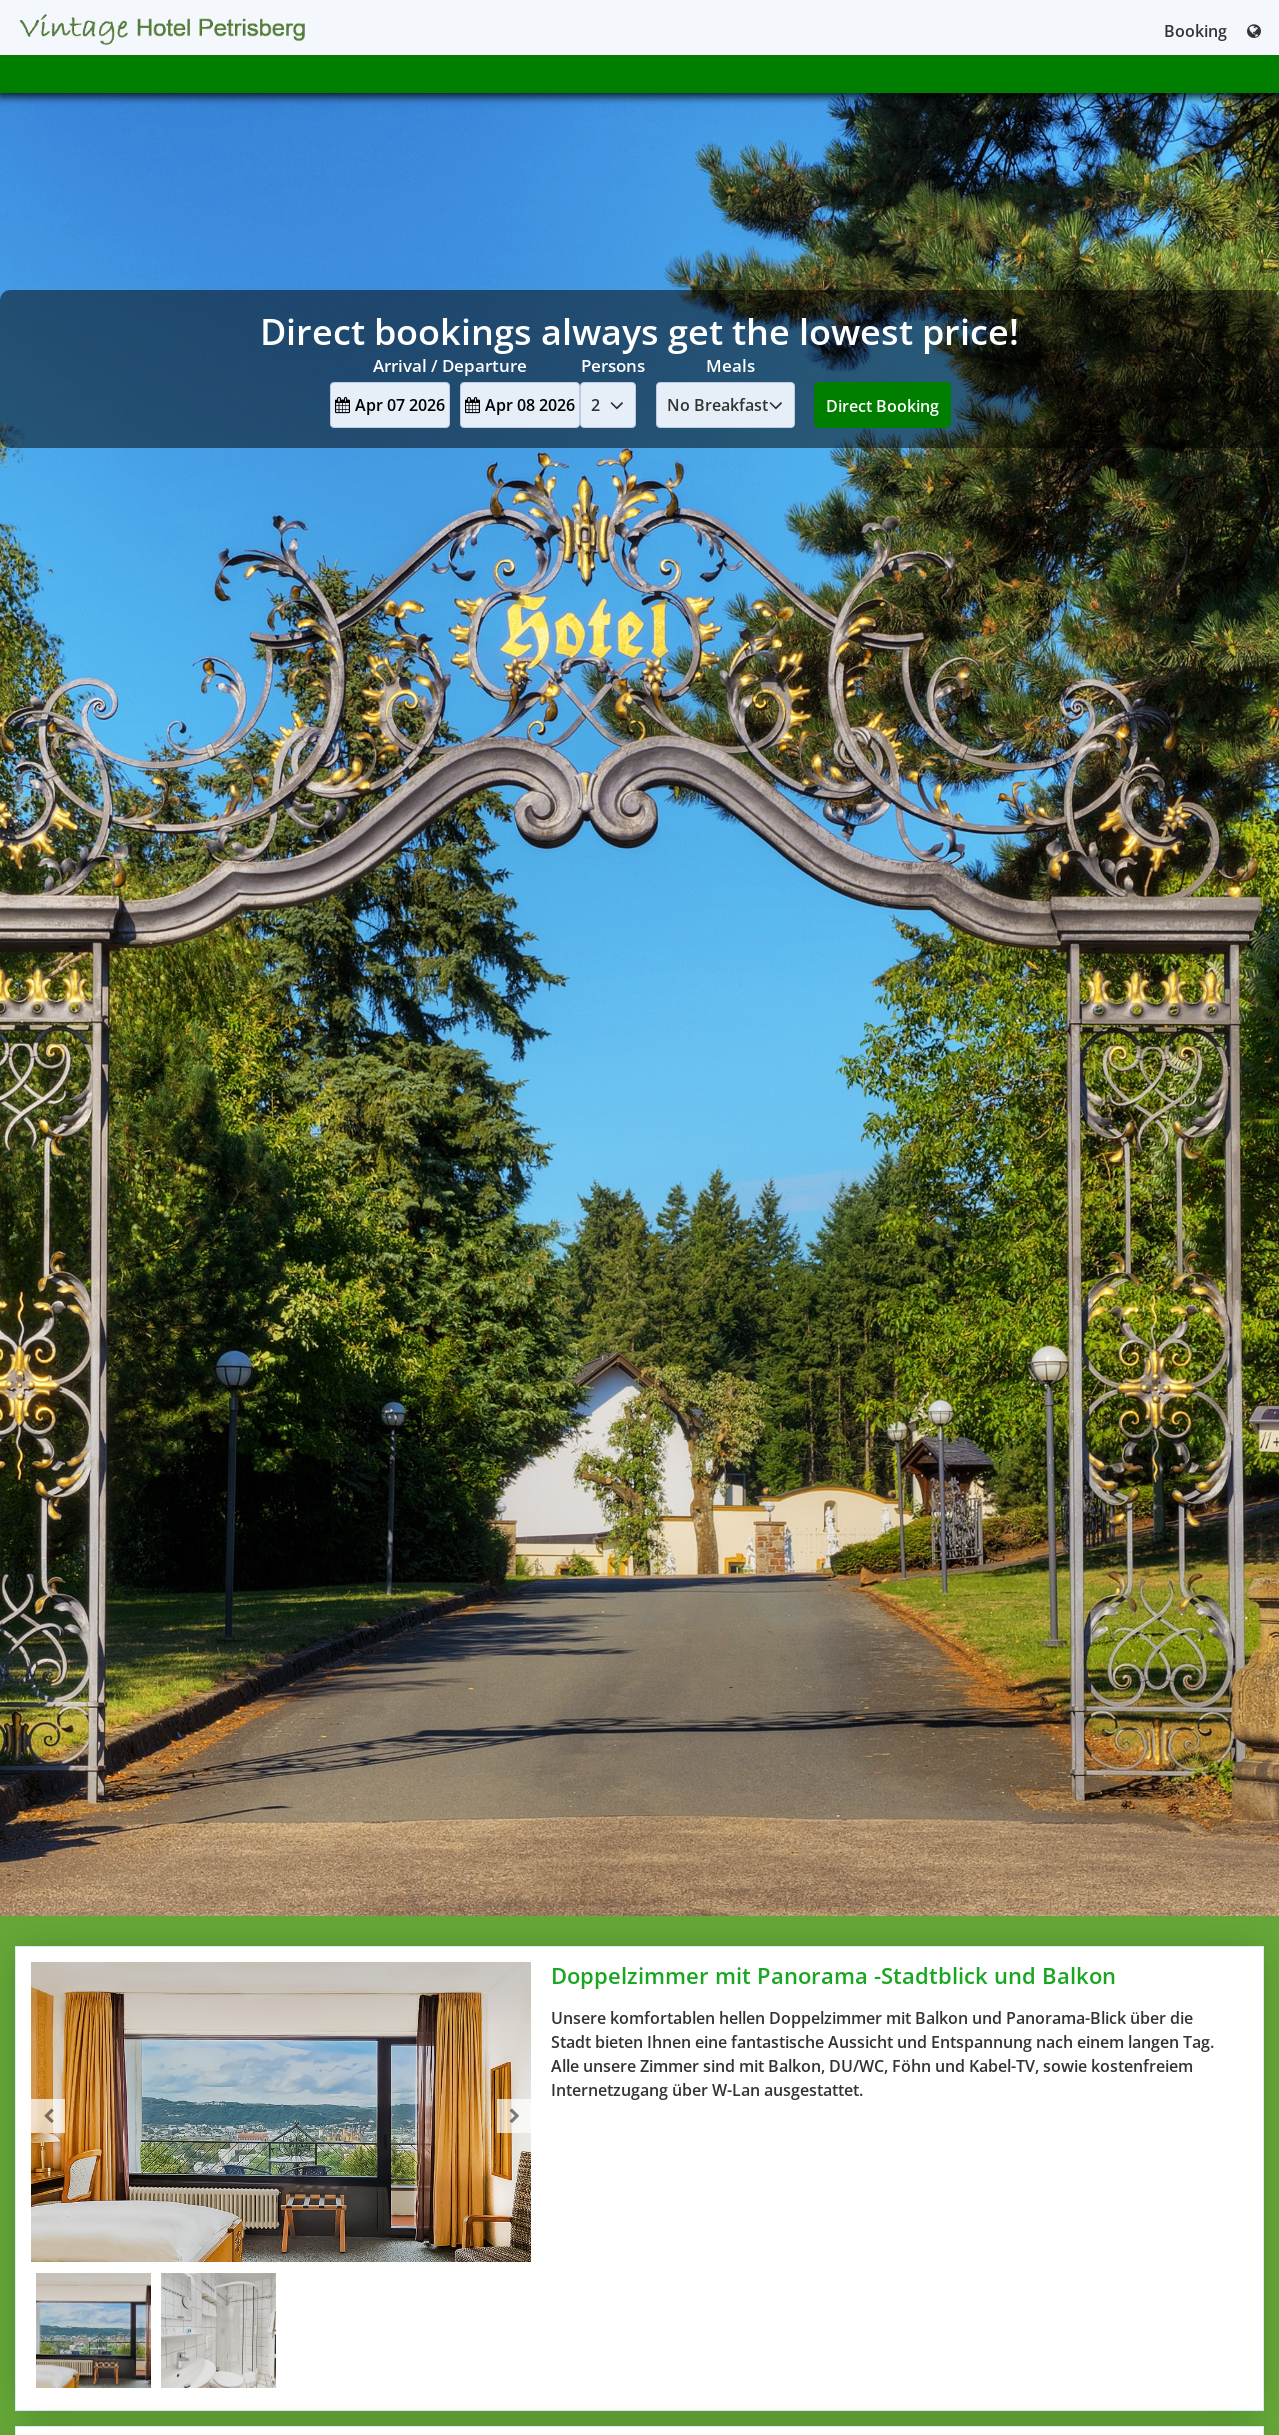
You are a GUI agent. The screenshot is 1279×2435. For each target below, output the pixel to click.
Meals (730, 365)
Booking (1195, 31)
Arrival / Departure (450, 365)
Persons (613, 365)
